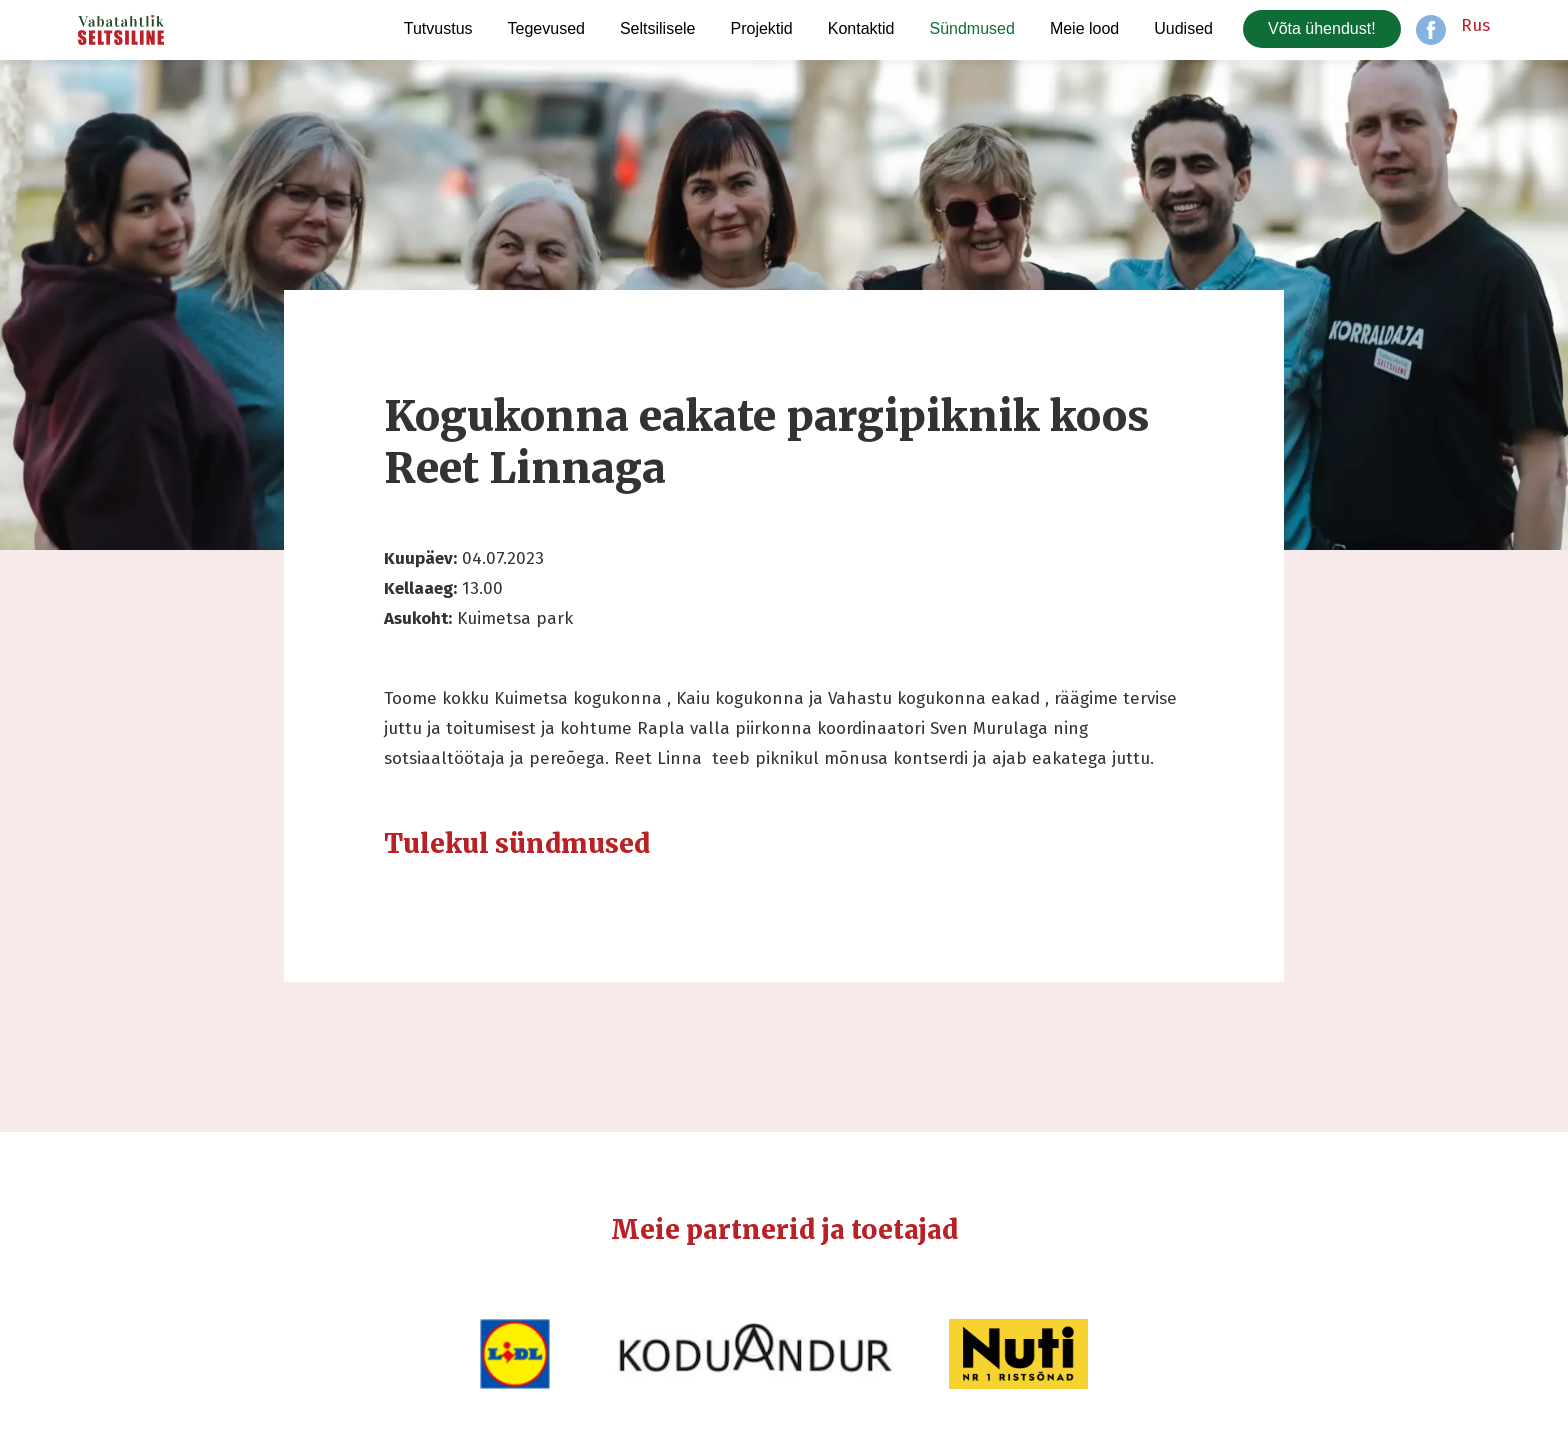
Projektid (762, 28)
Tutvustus (438, 28)
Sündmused (971, 28)
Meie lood (1084, 28)
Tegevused (546, 28)
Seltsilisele (658, 28)
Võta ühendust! (1322, 28)
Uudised (1183, 28)
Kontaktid (861, 28)
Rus (1475, 25)
